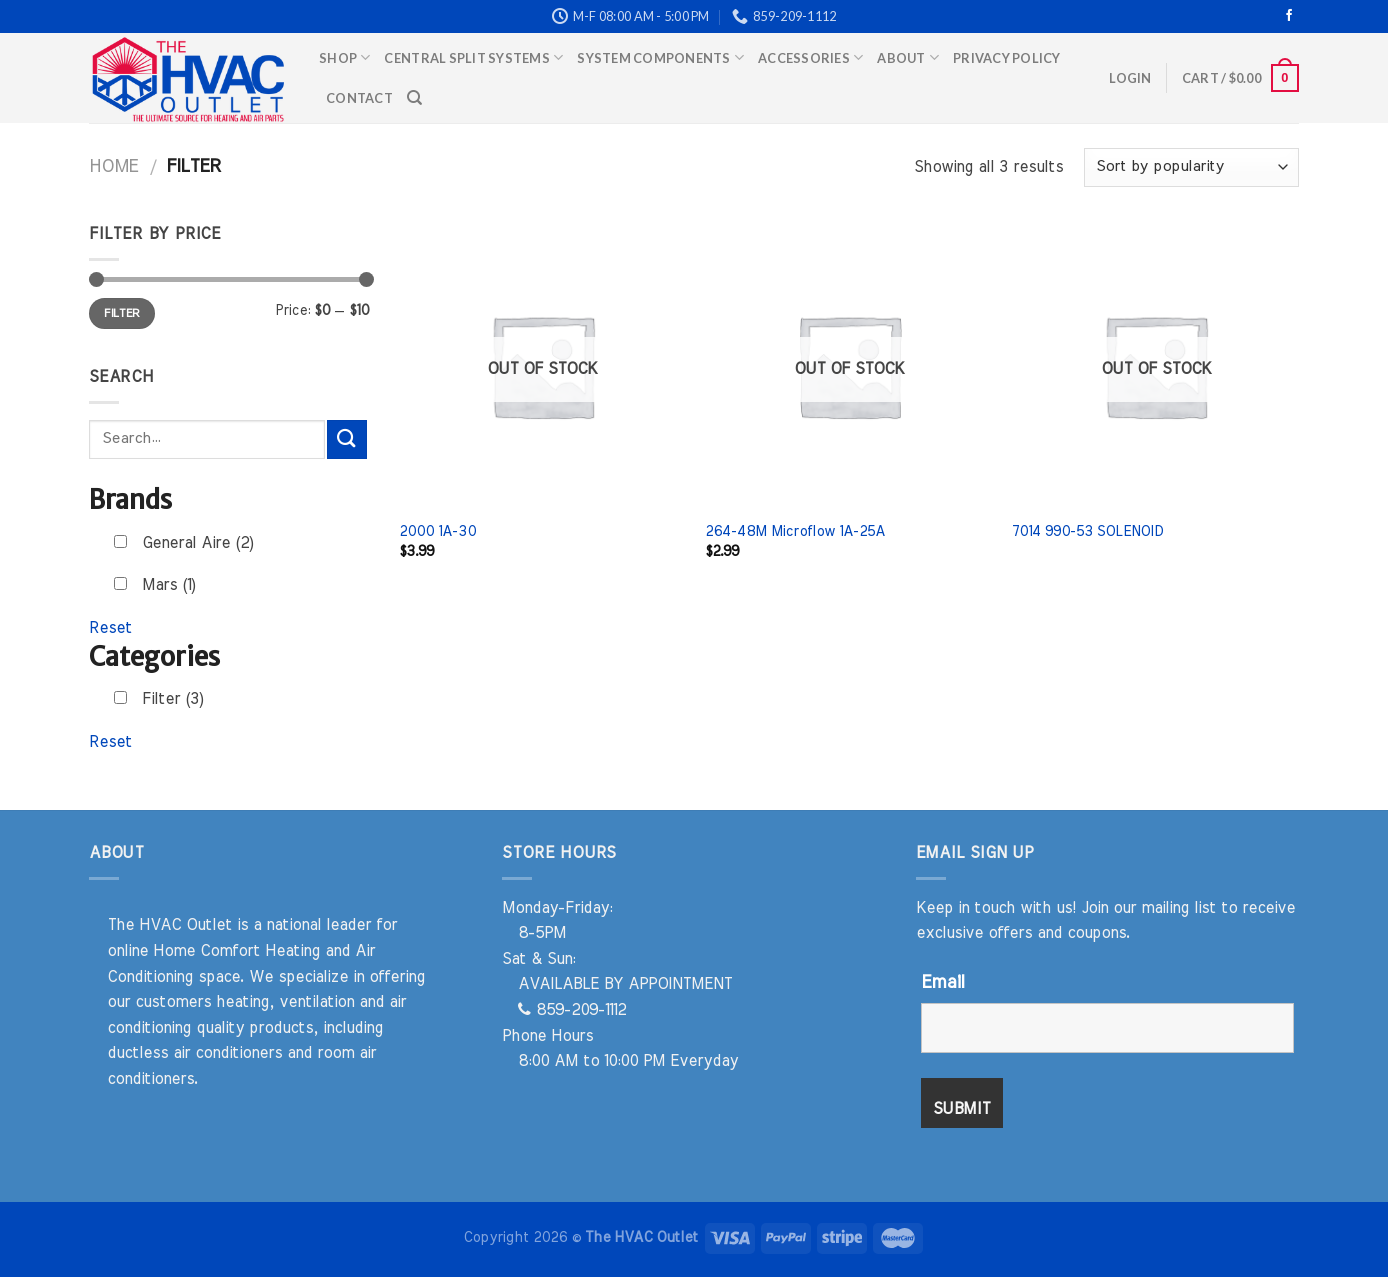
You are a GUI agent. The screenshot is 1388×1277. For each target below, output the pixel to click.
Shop (344, 57)
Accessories (810, 57)
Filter (121, 313)
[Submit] (347, 439)
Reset (110, 628)
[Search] (414, 98)
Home (113, 166)
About (908, 57)
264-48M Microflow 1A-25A (795, 531)
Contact (359, 98)
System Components (660, 57)
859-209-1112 (572, 1010)
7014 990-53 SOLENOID (1087, 531)
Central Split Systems (473, 57)
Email (942, 983)
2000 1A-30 (437, 531)
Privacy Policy (1007, 58)
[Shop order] (1191, 167)
